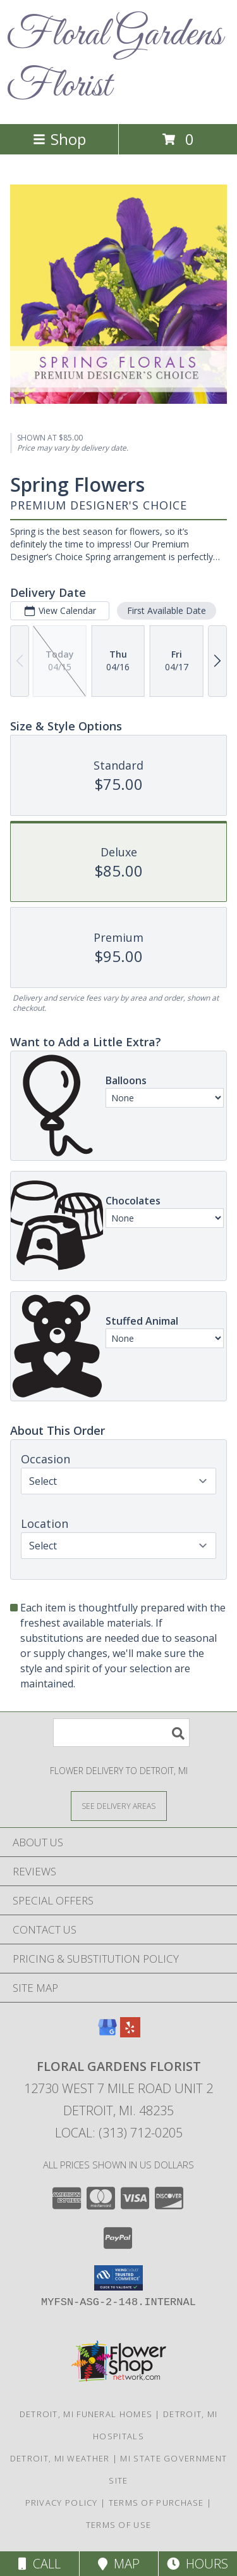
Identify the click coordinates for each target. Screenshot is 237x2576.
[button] (118, 2278)
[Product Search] (121, 1732)
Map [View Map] (119, 2563)
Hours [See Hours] (197, 2563)
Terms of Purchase (156, 2502)
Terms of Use (119, 2524)
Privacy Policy (61, 2502)
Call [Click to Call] (39, 2563)
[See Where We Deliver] (119, 1805)
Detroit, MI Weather (60, 2458)
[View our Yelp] (130, 2033)
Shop (59, 138)
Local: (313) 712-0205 (119, 2132)
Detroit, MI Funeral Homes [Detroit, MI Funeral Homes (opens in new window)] (86, 2414)
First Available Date (166, 610)
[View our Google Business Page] (107, 2033)
